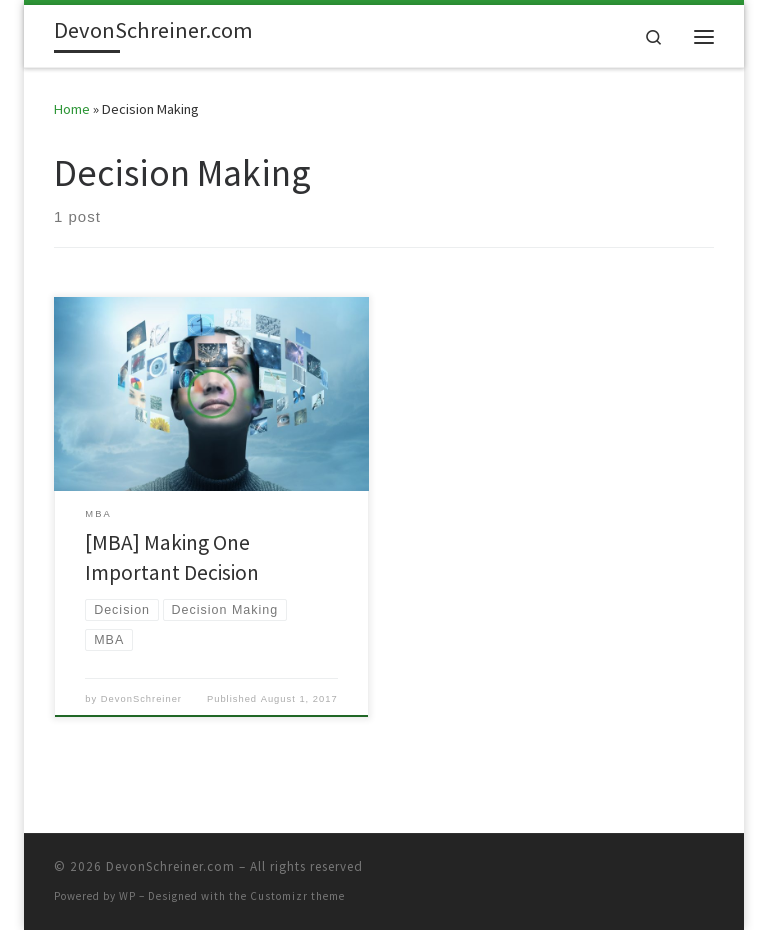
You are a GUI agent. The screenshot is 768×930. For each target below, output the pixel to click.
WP (127, 896)
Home (72, 109)
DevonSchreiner (141, 699)
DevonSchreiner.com (170, 866)
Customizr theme (297, 896)
